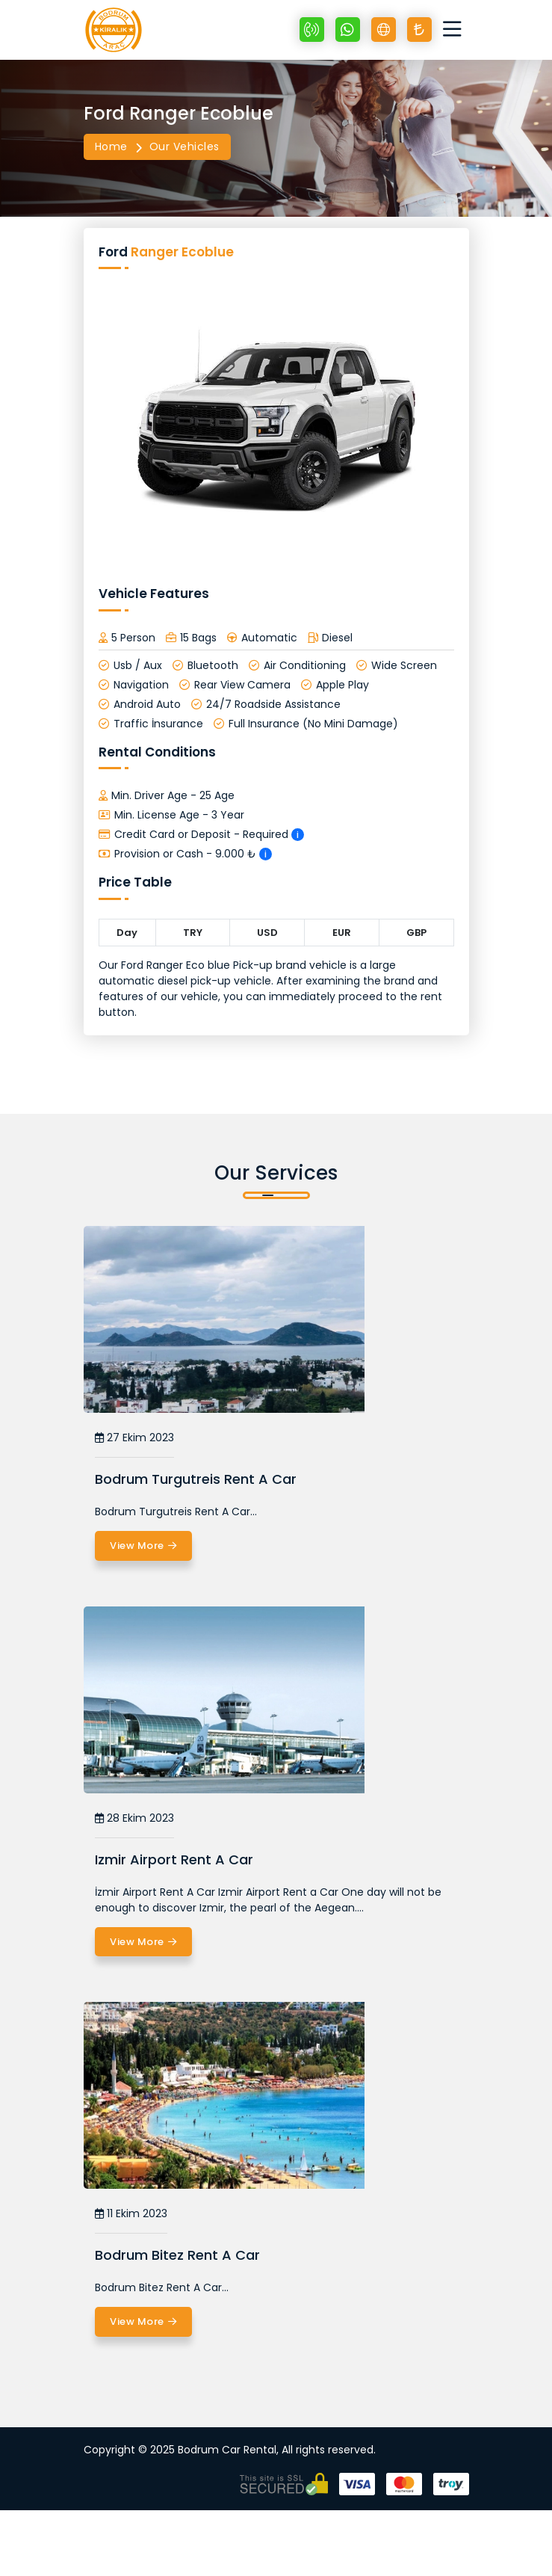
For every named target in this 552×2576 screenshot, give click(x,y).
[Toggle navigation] (456, 29)
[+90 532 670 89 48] (312, 29)
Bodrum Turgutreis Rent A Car (196, 1479)
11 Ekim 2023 (131, 2214)
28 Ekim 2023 (134, 1818)
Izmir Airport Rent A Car (174, 1859)
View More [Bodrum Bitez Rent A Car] (143, 2321)
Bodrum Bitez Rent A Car (177, 2255)
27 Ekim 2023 (134, 1438)
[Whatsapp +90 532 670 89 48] (347, 29)
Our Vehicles (184, 146)
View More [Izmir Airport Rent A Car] (143, 1942)
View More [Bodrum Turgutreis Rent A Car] (143, 1545)
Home (111, 146)
